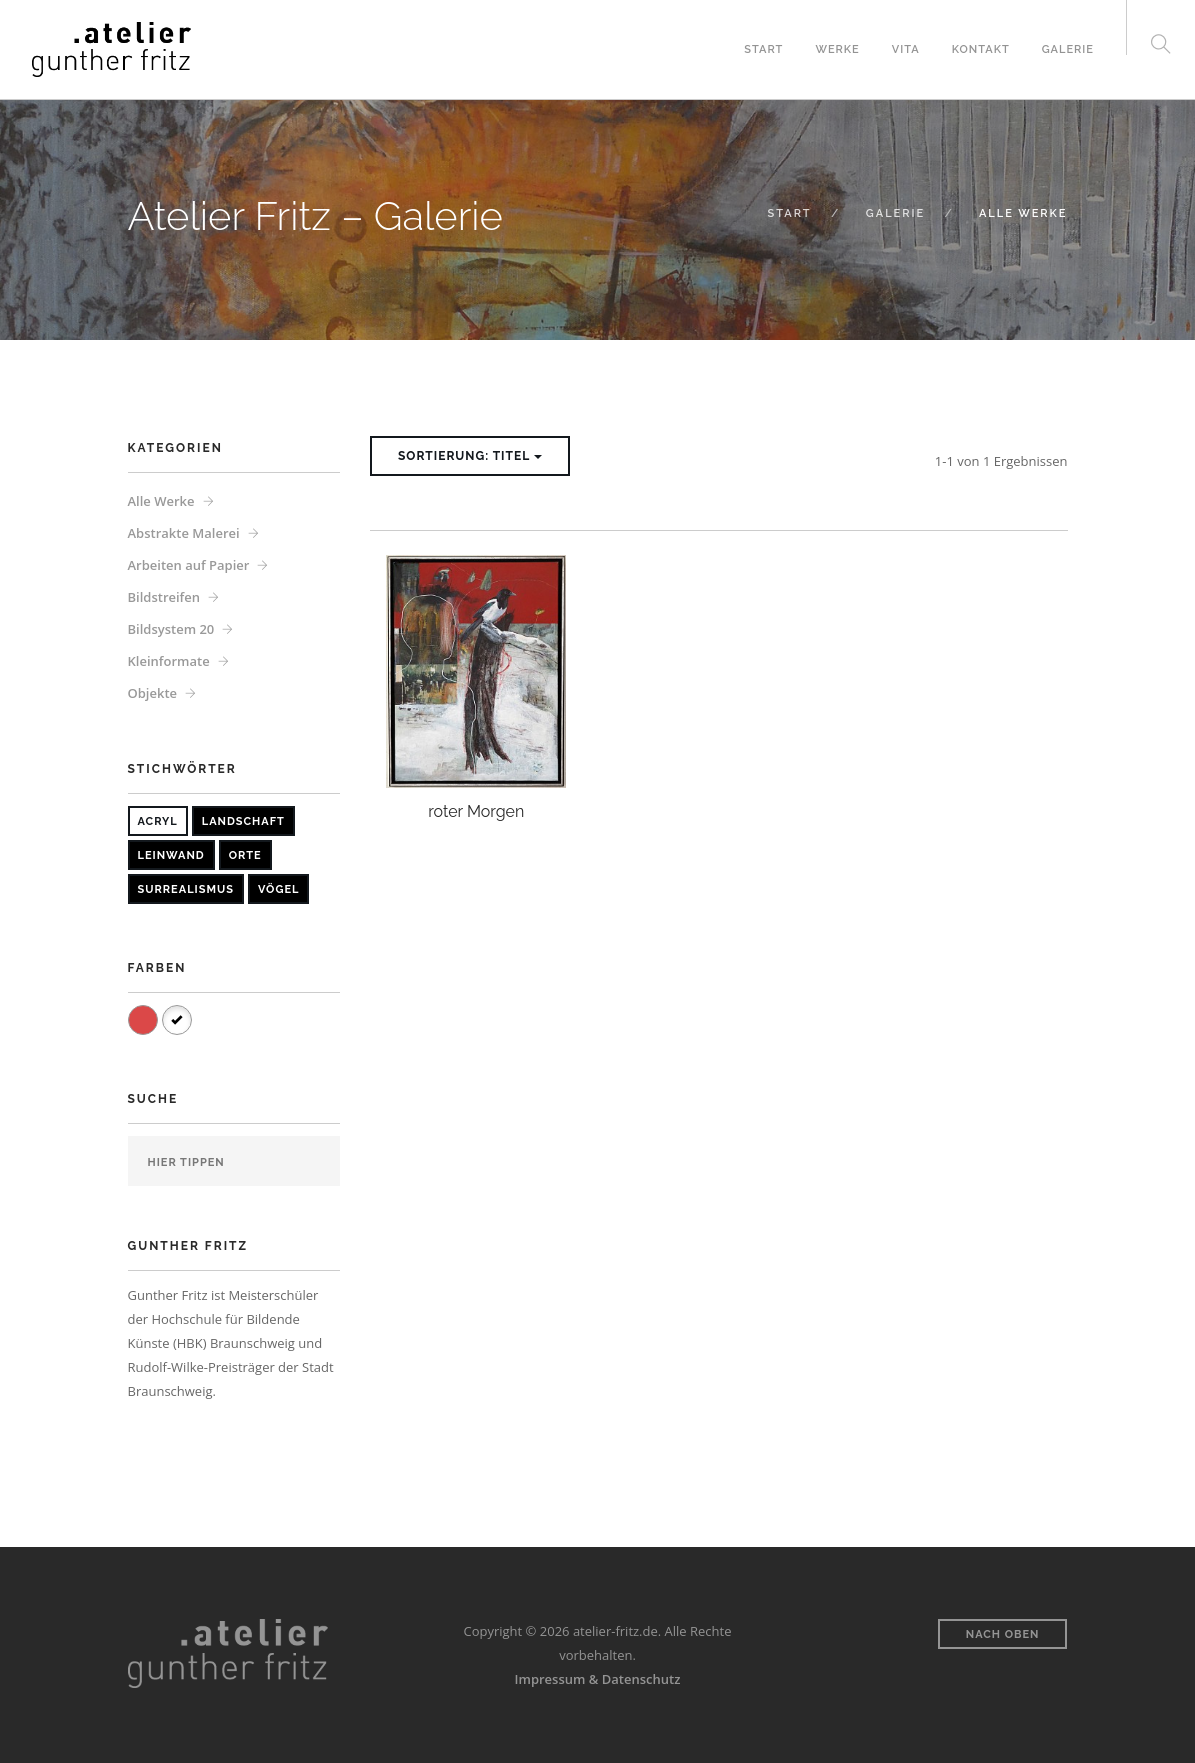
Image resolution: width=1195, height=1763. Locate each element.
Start (763, 49)
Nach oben (1003, 1634)
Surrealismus (186, 889)
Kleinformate (169, 661)
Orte (245, 855)
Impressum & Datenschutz (598, 1679)
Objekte (153, 693)
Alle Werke (161, 501)
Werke (837, 49)
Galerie (1068, 49)
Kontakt (981, 49)
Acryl (158, 821)
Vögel (278, 889)
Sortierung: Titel (470, 456)
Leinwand (171, 855)
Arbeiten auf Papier (189, 565)
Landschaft (243, 821)
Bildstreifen (164, 597)
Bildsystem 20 (171, 629)
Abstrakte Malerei (184, 533)
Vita (906, 49)
